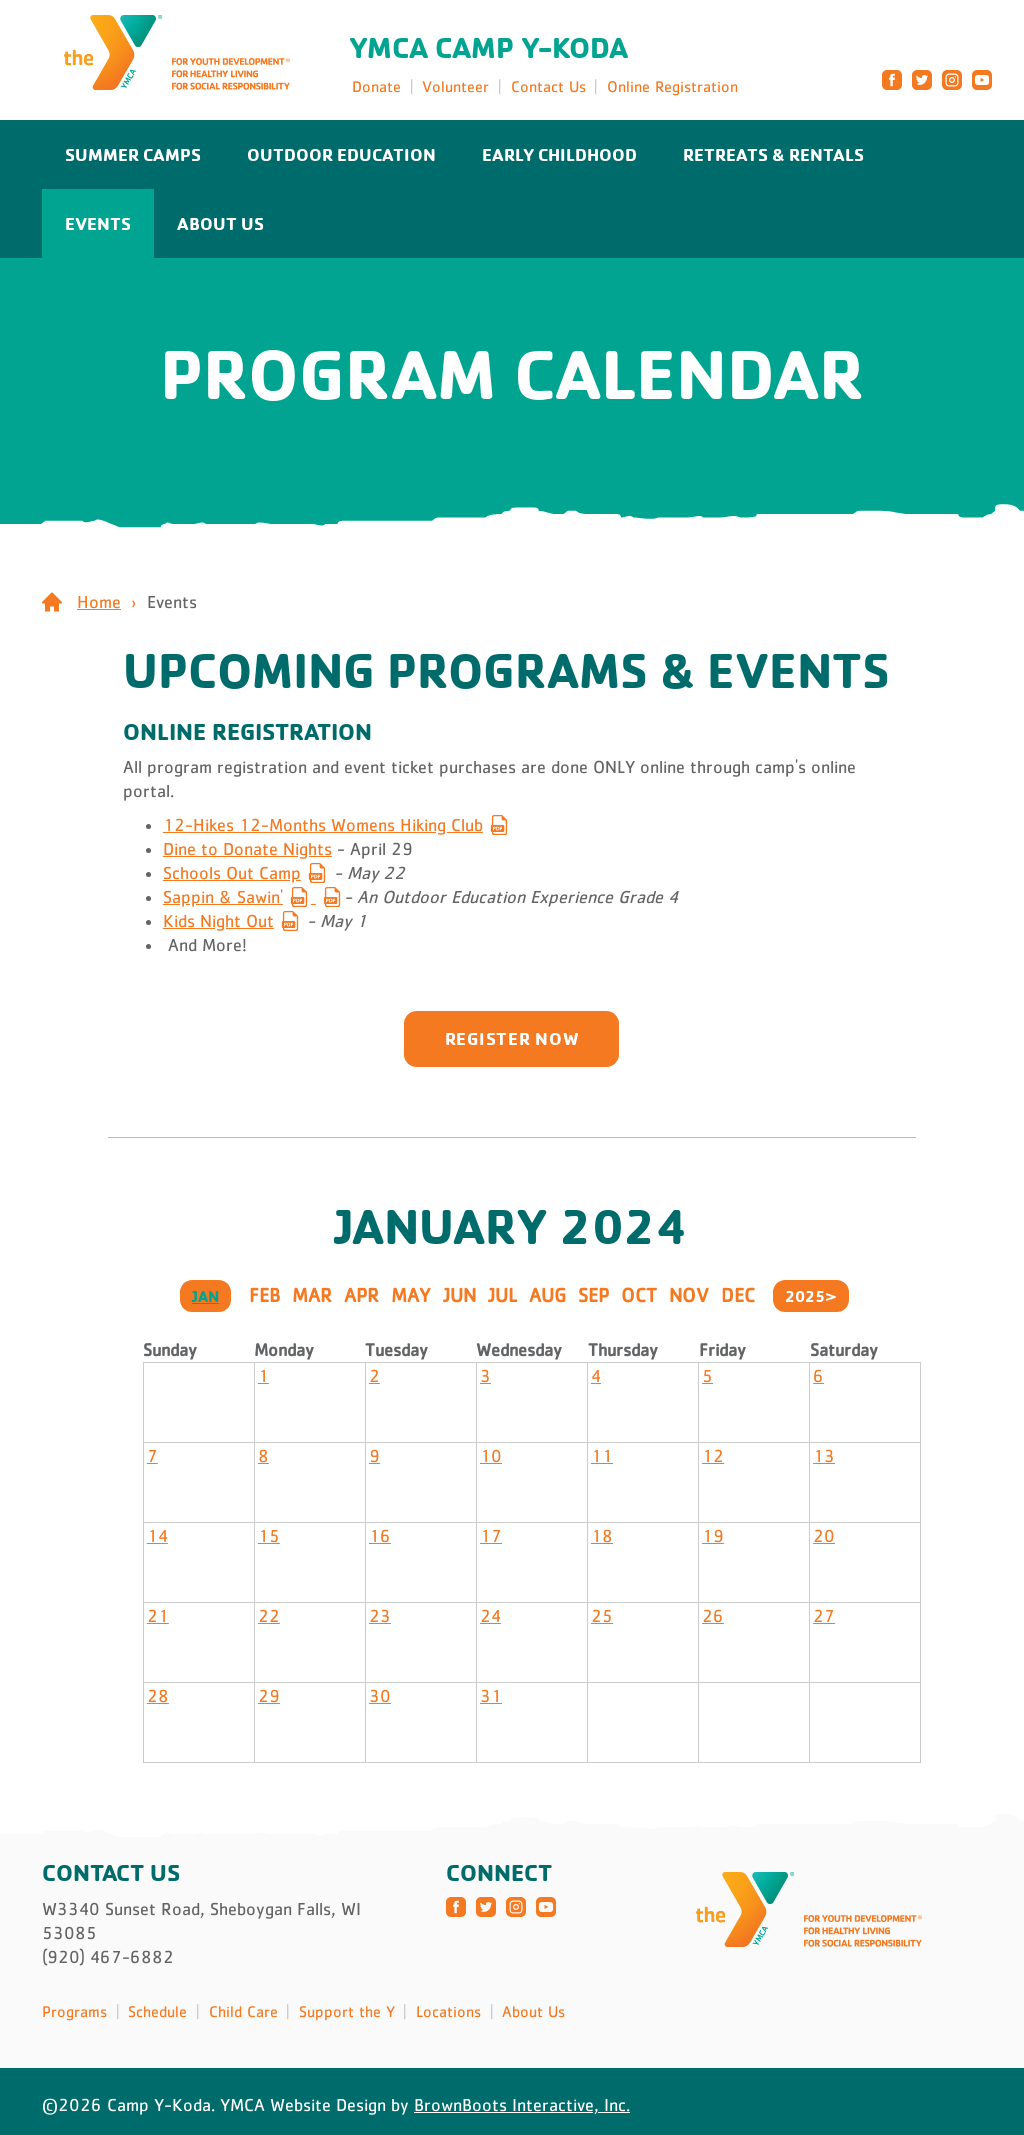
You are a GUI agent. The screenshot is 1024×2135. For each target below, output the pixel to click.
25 (602, 1616)
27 (824, 1616)
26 (713, 1616)
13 (824, 1456)
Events (98, 223)
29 (269, 1696)
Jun (459, 1295)
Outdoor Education (341, 154)
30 (380, 1696)
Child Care (243, 2011)
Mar (312, 1295)
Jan (205, 1296)
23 (380, 1616)
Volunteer (455, 86)
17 (491, 1536)
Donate (376, 86)
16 (380, 1536)
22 (269, 1616)
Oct (639, 1295)
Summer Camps (133, 154)
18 (602, 1536)
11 (602, 1456)
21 (158, 1616)
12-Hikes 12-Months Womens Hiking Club (323, 825)
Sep (593, 1295)
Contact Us (548, 86)
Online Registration (672, 86)
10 (491, 1456)
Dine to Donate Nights (247, 849)
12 (713, 1456)
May (411, 1295)
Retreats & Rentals (773, 154)
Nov (689, 1295)
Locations (448, 2011)
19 (713, 1536)
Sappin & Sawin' (223, 897)
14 (157, 1536)
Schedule (157, 2011)
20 (824, 1536)
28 (158, 1696)
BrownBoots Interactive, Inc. (522, 2105)
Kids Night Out (218, 921)
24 (490, 1616)
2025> (811, 1296)
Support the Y (347, 2011)
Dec (738, 1295)
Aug (547, 1295)
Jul (502, 1295)
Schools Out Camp (232, 873)
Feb (264, 1295)
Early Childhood (559, 154)
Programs (74, 2011)
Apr (361, 1295)
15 (269, 1536)
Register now (512, 1038)
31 (491, 1696)
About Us (220, 223)
